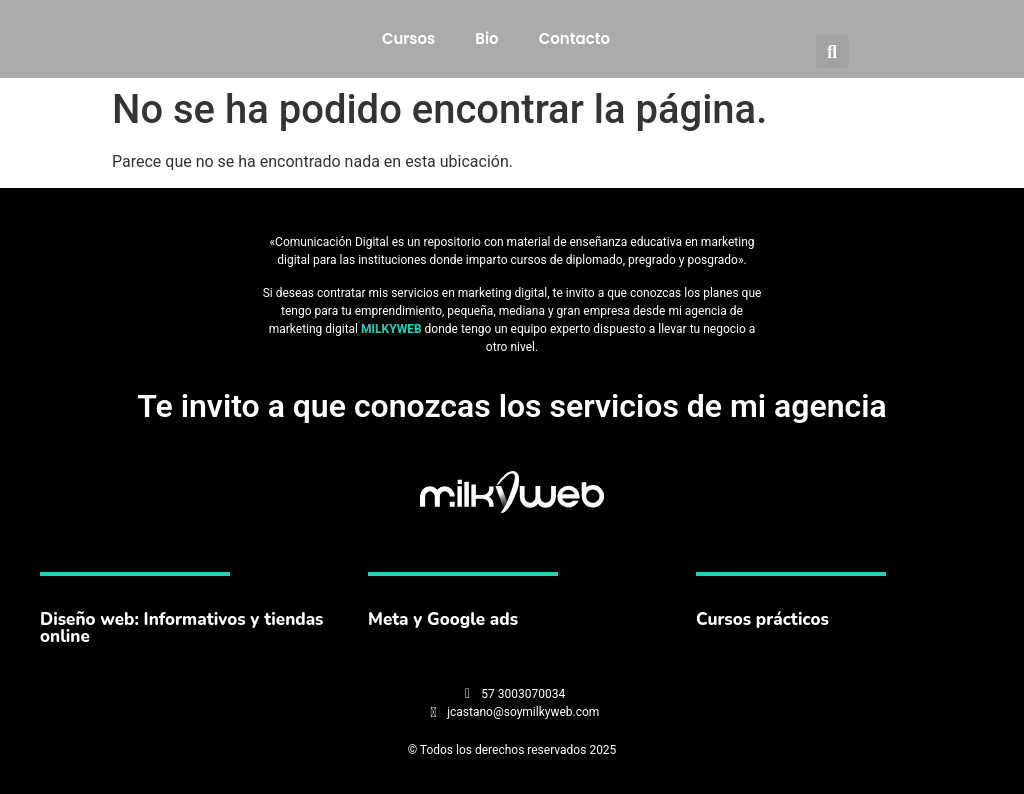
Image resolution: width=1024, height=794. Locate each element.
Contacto (574, 38)
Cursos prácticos (762, 619)
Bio (486, 38)
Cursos (408, 38)
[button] (832, 51)
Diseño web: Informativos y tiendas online (181, 628)
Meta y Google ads (443, 619)
